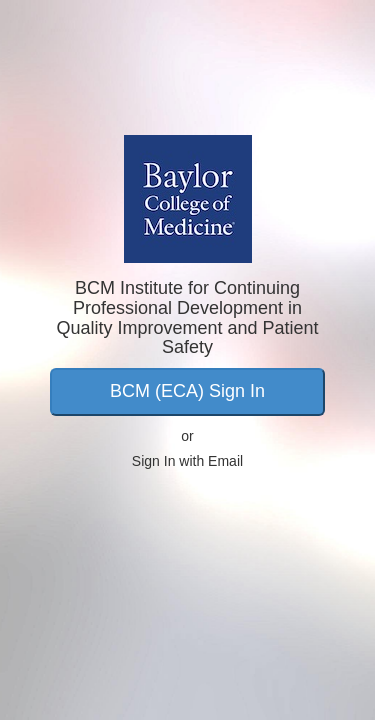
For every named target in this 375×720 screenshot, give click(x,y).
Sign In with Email (187, 461)
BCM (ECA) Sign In (187, 391)
